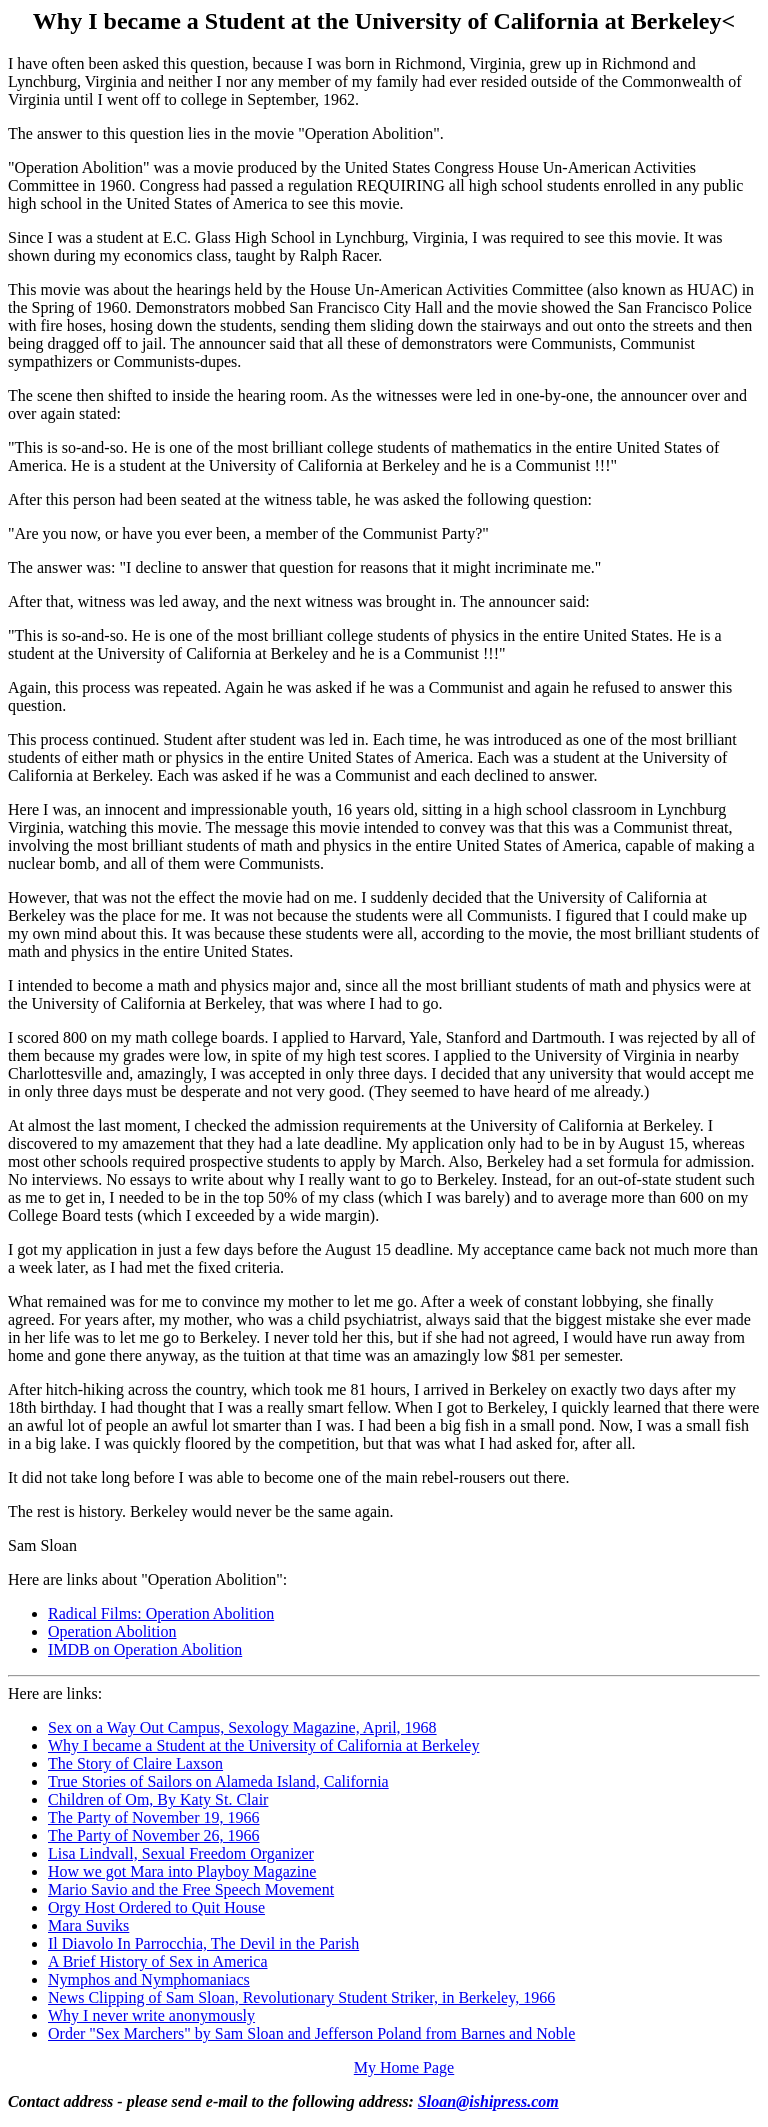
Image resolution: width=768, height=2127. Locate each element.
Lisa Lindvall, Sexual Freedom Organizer (181, 1853)
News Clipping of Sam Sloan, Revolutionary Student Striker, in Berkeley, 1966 (301, 1997)
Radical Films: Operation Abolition (161, 1613)
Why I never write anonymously (151, 2015)
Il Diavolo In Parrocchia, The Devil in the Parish (203, 1943)
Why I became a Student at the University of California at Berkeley (263, 1745)
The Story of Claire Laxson (135, 1763)
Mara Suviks (88, 1925)
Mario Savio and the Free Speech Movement (191, 1889)
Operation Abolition (112, 1631)
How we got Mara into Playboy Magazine (182, 1871)
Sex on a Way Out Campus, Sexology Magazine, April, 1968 (242, 1727)
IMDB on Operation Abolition (145, 1649)
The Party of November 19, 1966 (154, 1817)
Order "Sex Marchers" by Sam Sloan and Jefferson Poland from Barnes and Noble (311, 2033)
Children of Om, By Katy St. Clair (158, 1799)
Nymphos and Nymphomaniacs (149, 1979)
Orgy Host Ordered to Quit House (156, 1907)
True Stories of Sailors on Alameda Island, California (218, 1781)
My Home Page (404, 2067)
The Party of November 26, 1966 (154, 1835)
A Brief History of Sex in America (158, 1961)
